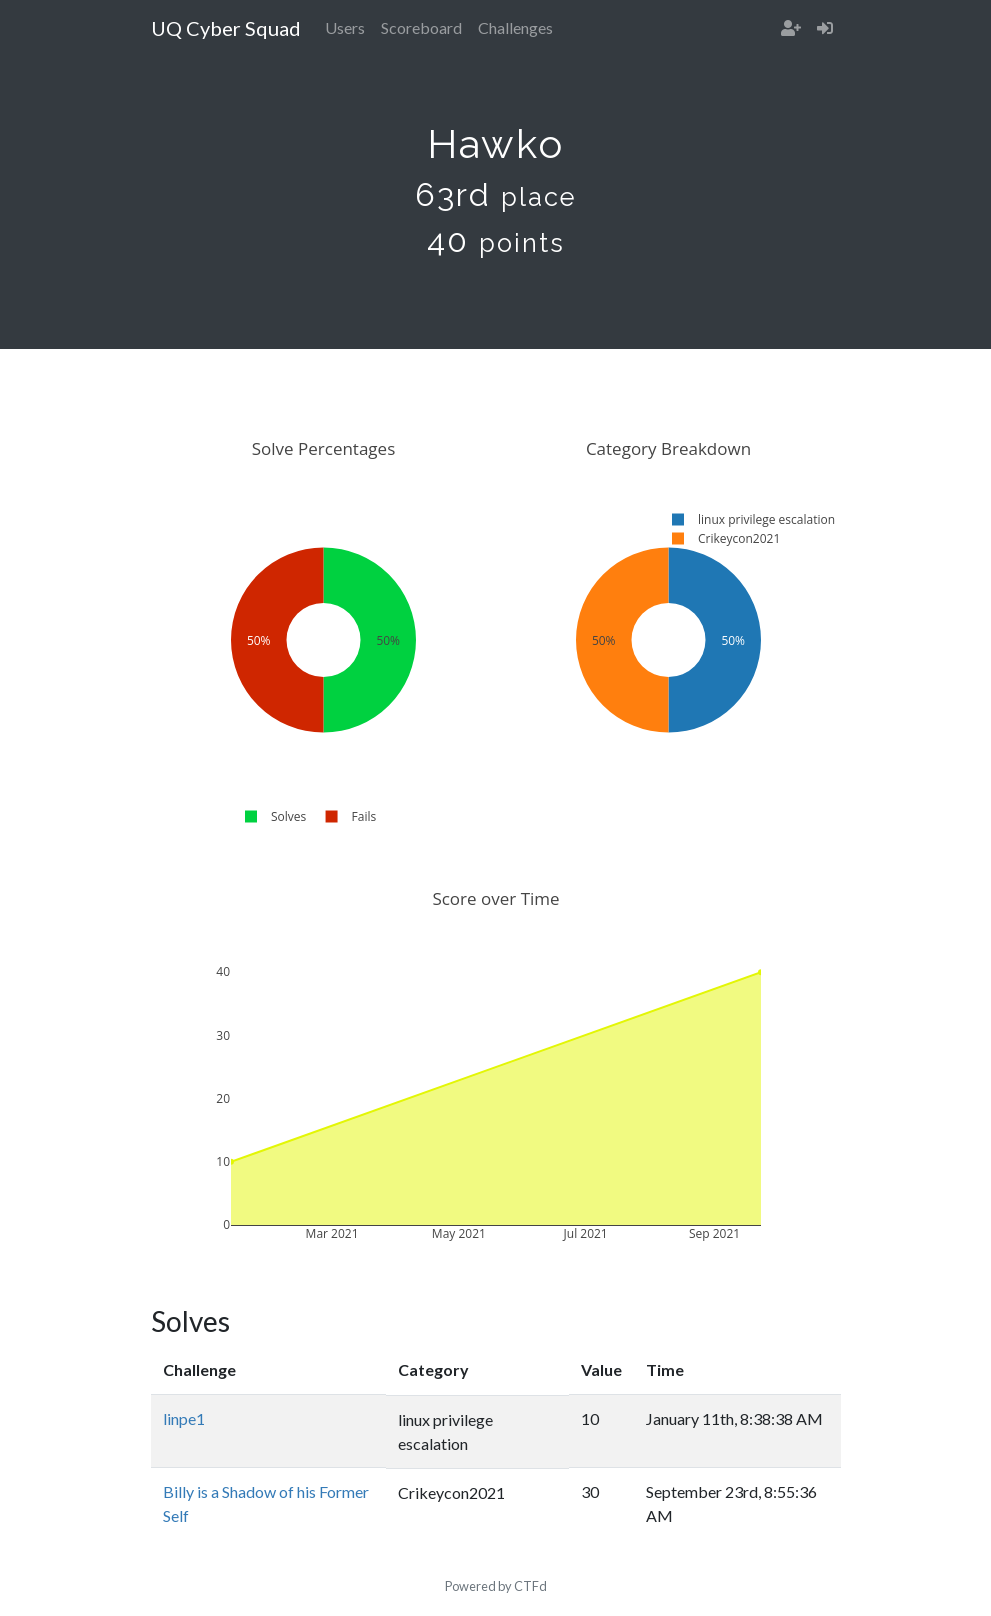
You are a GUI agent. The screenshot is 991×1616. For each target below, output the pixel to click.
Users (345, 27)
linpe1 (184, 1418)
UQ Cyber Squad (226, 28)
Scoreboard (421, 27)
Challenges (515, 27)
